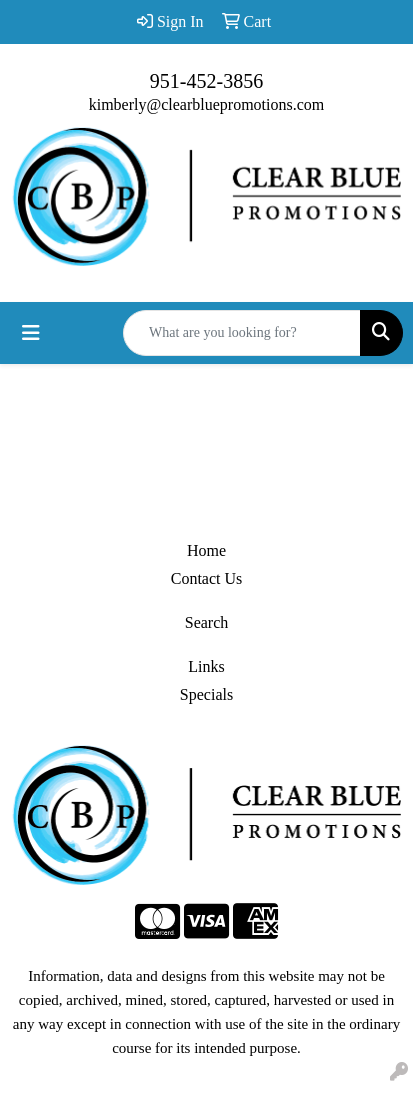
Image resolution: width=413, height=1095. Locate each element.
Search (207, 622)
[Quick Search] (242, 333)
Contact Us (207, 578)
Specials (206, 694)
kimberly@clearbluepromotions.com (207, 104)
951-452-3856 (206, 81)
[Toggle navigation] (31, 333)
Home (206, 550)
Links (206, 666)
